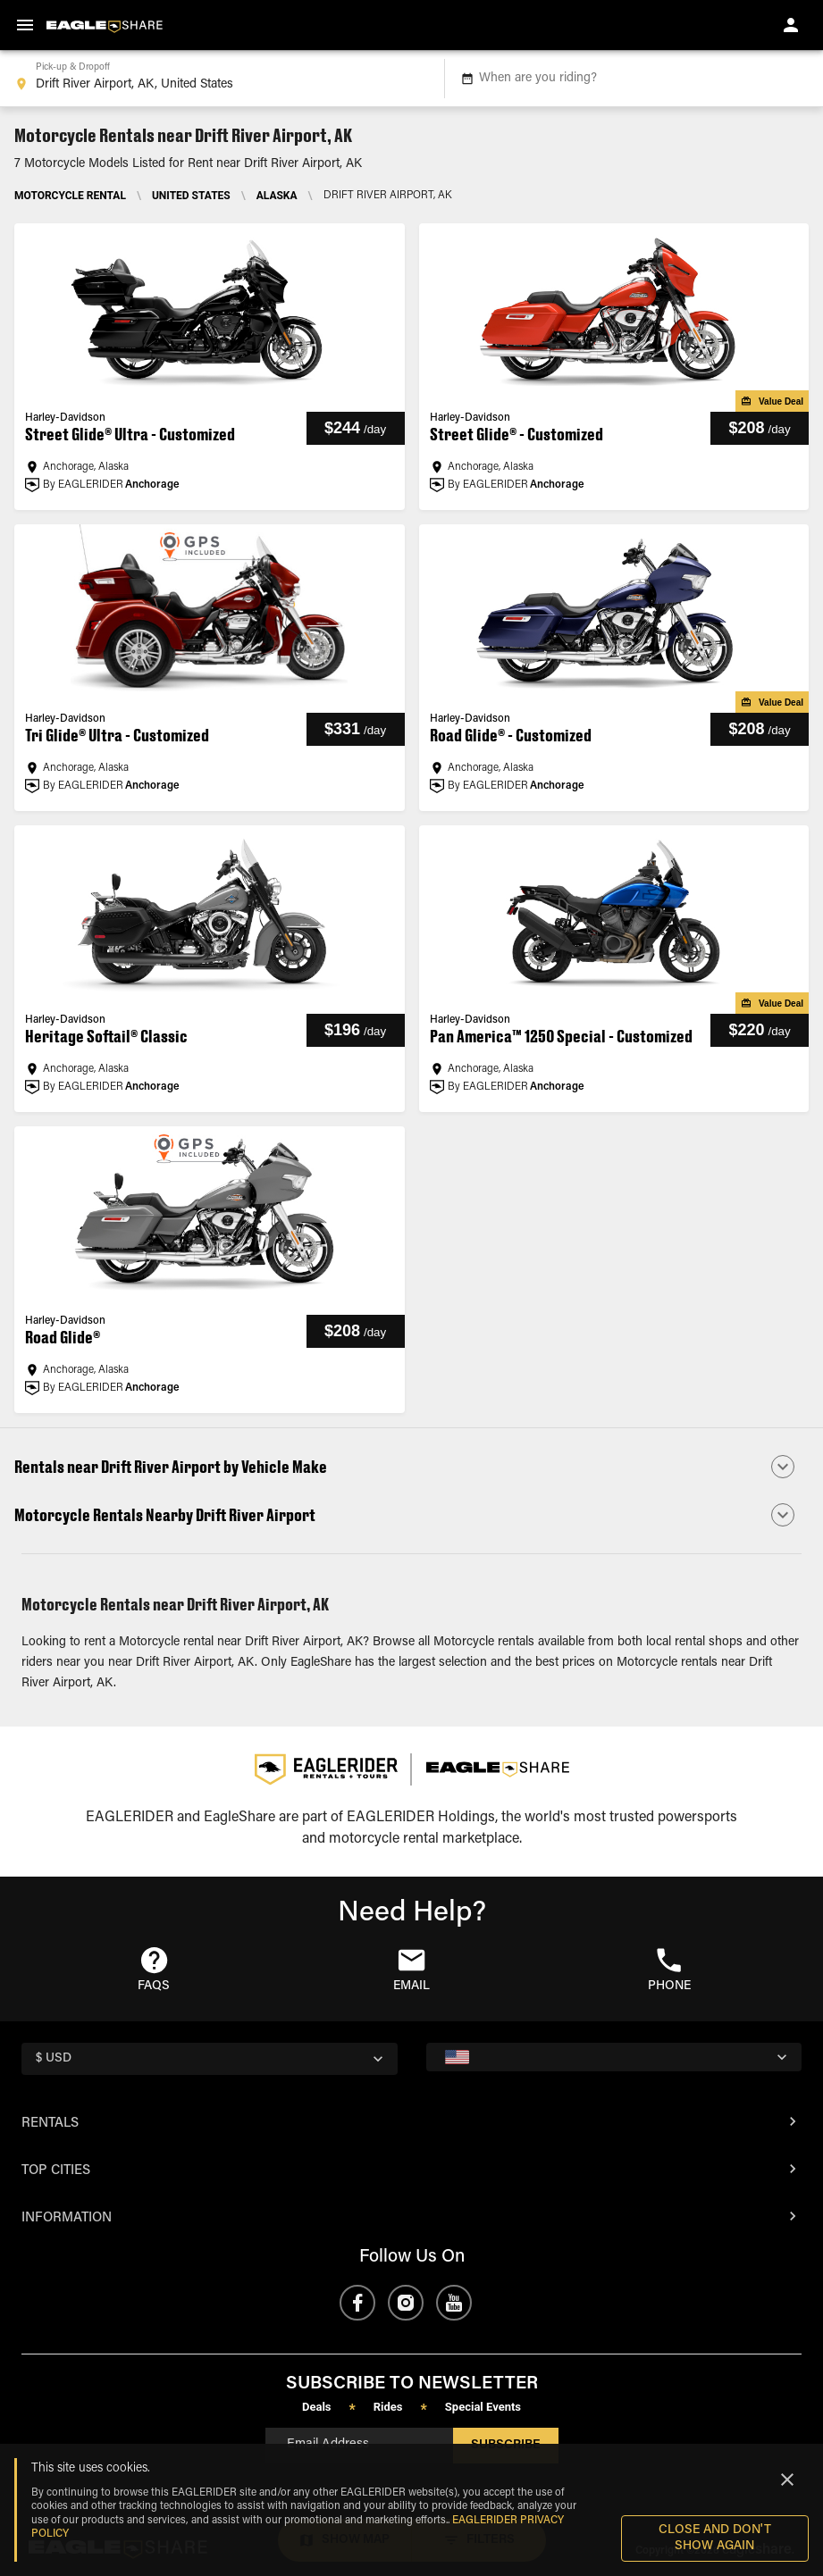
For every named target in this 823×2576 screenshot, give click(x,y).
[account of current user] (790, 25)
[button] (411, 1467)
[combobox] (218, 78)
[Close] (787, 2479)
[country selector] (209, 2059)
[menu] (25, 25)
